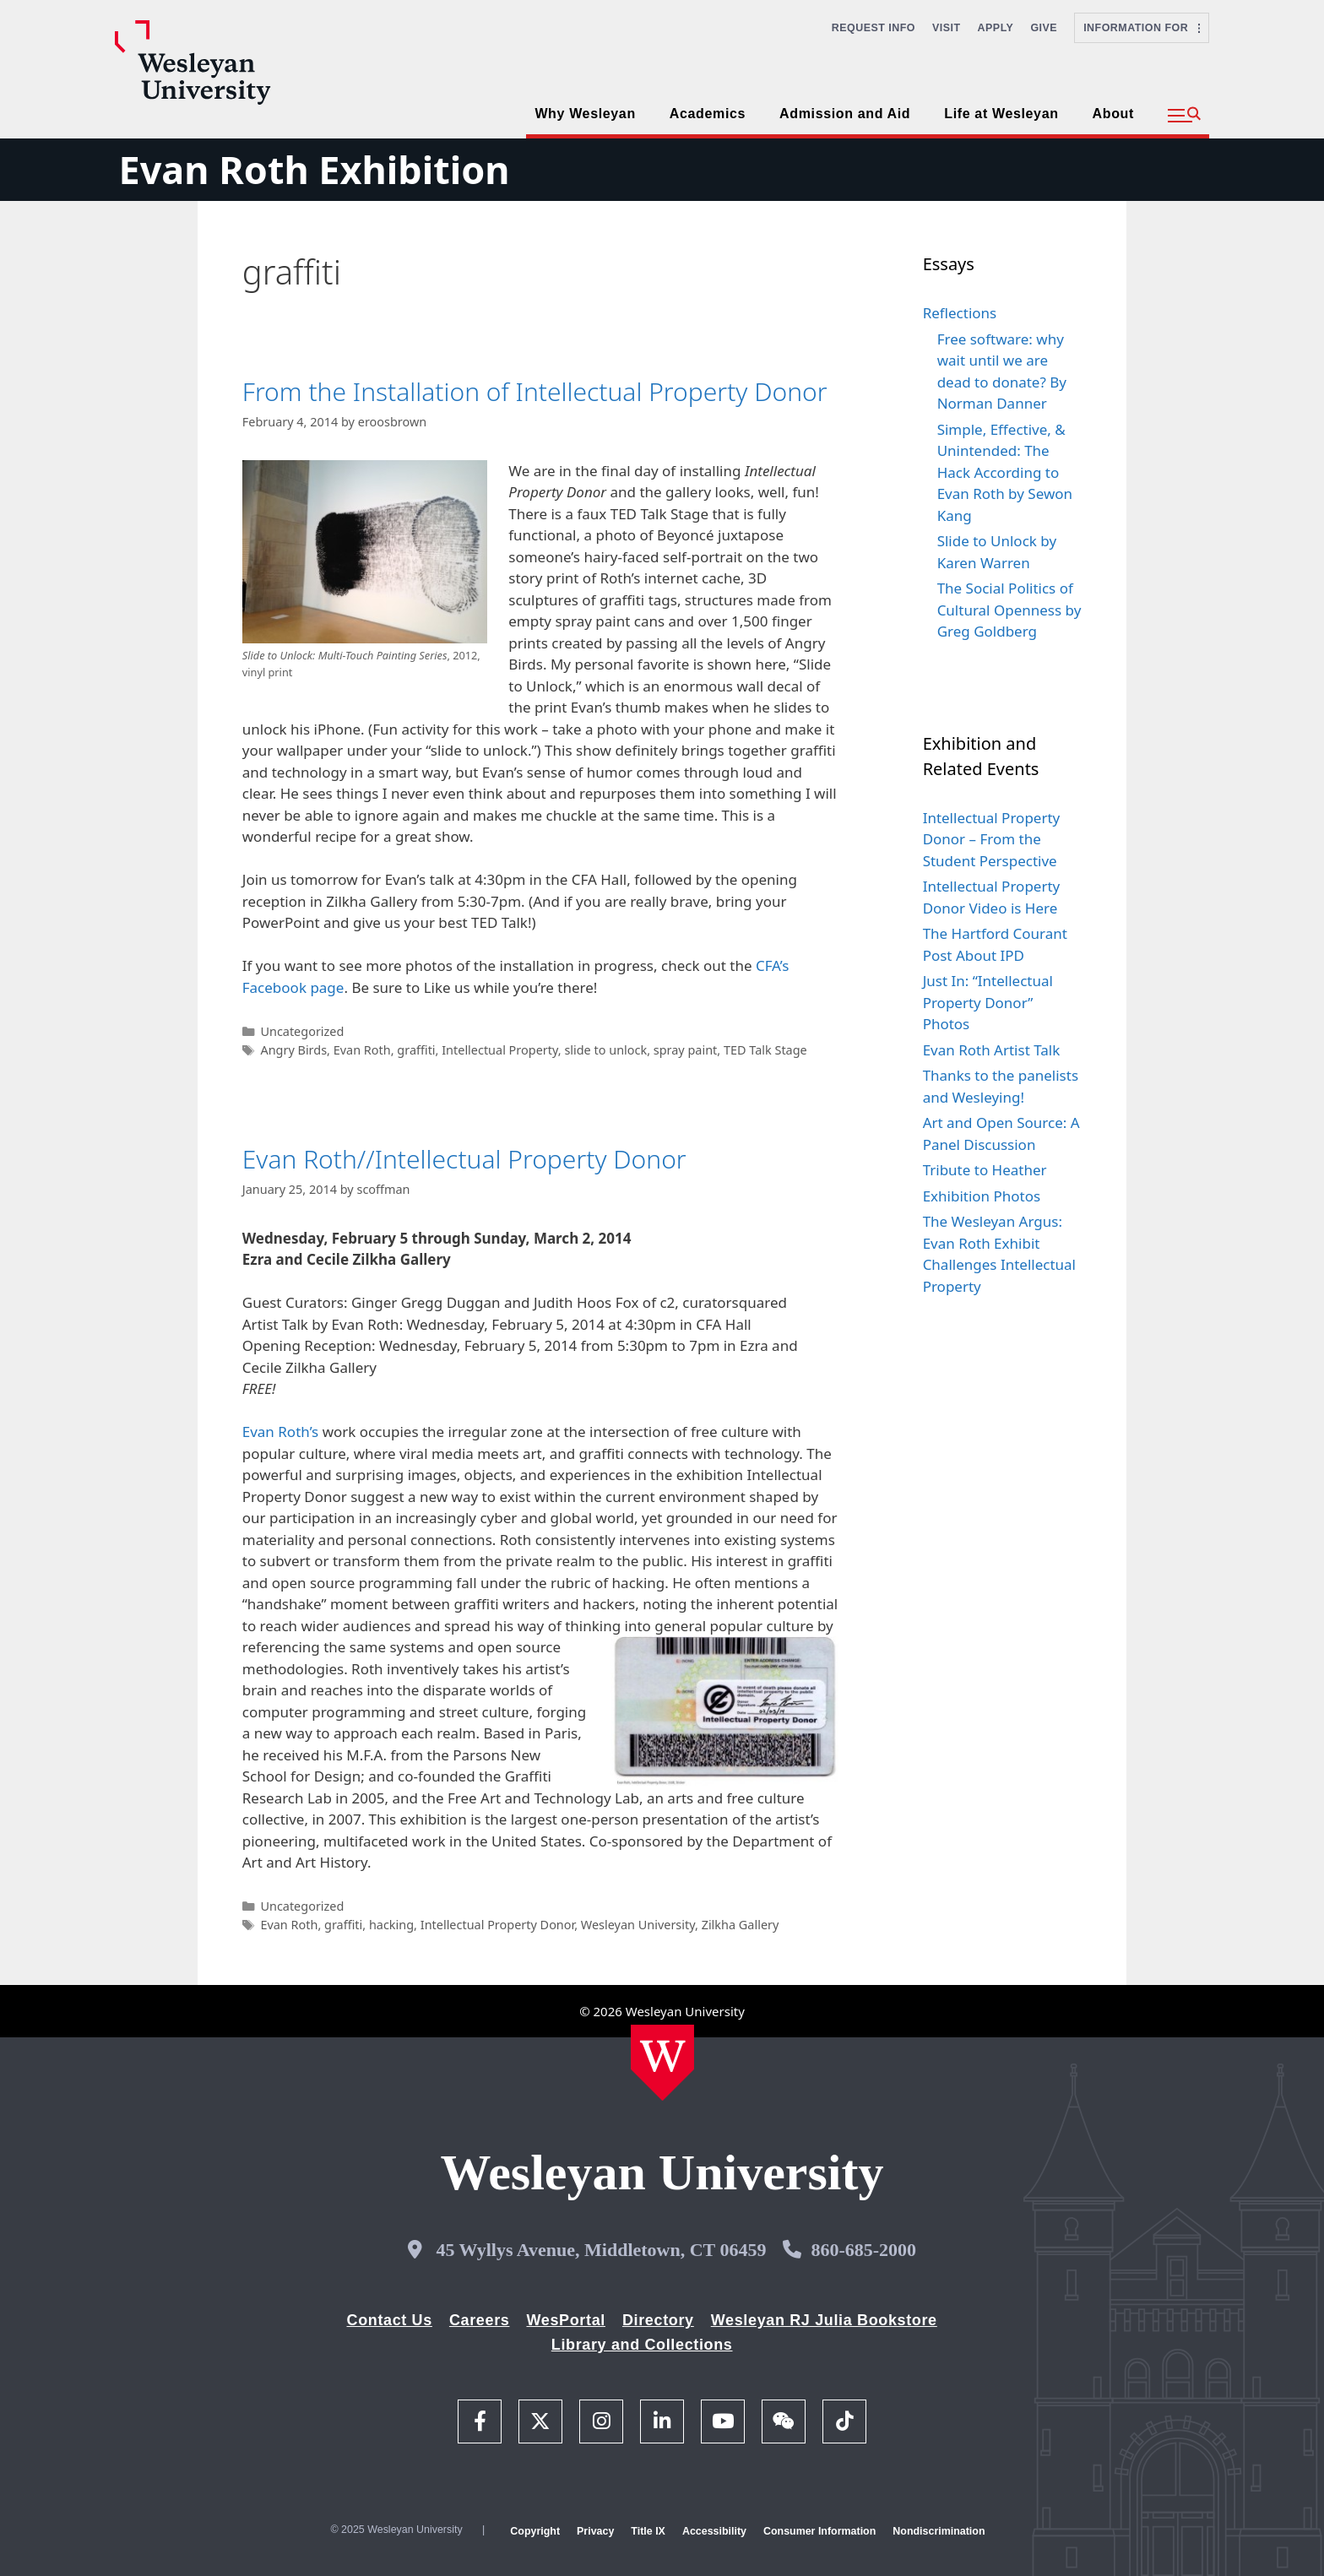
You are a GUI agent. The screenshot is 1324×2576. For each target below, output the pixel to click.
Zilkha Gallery (740, 1925)
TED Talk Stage (765, 1050)
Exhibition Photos (982, 1196)
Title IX (648, 2531)
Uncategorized (302, 1031)
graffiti (416, 1050)
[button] (1184, 115)
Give (1043, 28)
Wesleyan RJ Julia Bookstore (824, 2320)
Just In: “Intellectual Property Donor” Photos (988, 1002)
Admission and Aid (844, 113)
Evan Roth (362, 1050)
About (1113, 113)
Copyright (535, 2531)
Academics (708, 113)
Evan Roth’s (280, 1431)
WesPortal (565, 2320)
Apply (996, 28)
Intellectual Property (500, 1050)
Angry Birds (293, 1050)
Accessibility (714, 2531)
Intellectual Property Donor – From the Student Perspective (992, 839)
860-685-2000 (863, 2249)
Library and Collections (642, 2344)
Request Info (873, 28)
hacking (391, 1925)
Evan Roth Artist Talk (992, 1050)
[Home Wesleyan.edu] (662, 2063)
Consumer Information (819, 2531)
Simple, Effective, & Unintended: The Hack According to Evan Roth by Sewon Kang (1004, 472)
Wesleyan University (638, 1925)
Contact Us (389, 2320)
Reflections (960, 313)
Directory (658, 2320)
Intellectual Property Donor (497, 1925)
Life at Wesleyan (1001, 113)
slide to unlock (605, 1050)
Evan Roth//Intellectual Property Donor (464, 1159)
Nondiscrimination (939, 2531)
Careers (479, 2320)
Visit (946, 28)
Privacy (595, 2531)
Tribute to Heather (985, 1170)
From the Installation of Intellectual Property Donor (535, 391)
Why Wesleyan (584, 113)
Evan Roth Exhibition (313, 169)
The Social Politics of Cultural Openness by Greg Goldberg (1009, 609)
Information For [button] (1141, 28)
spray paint (686, 1050)
